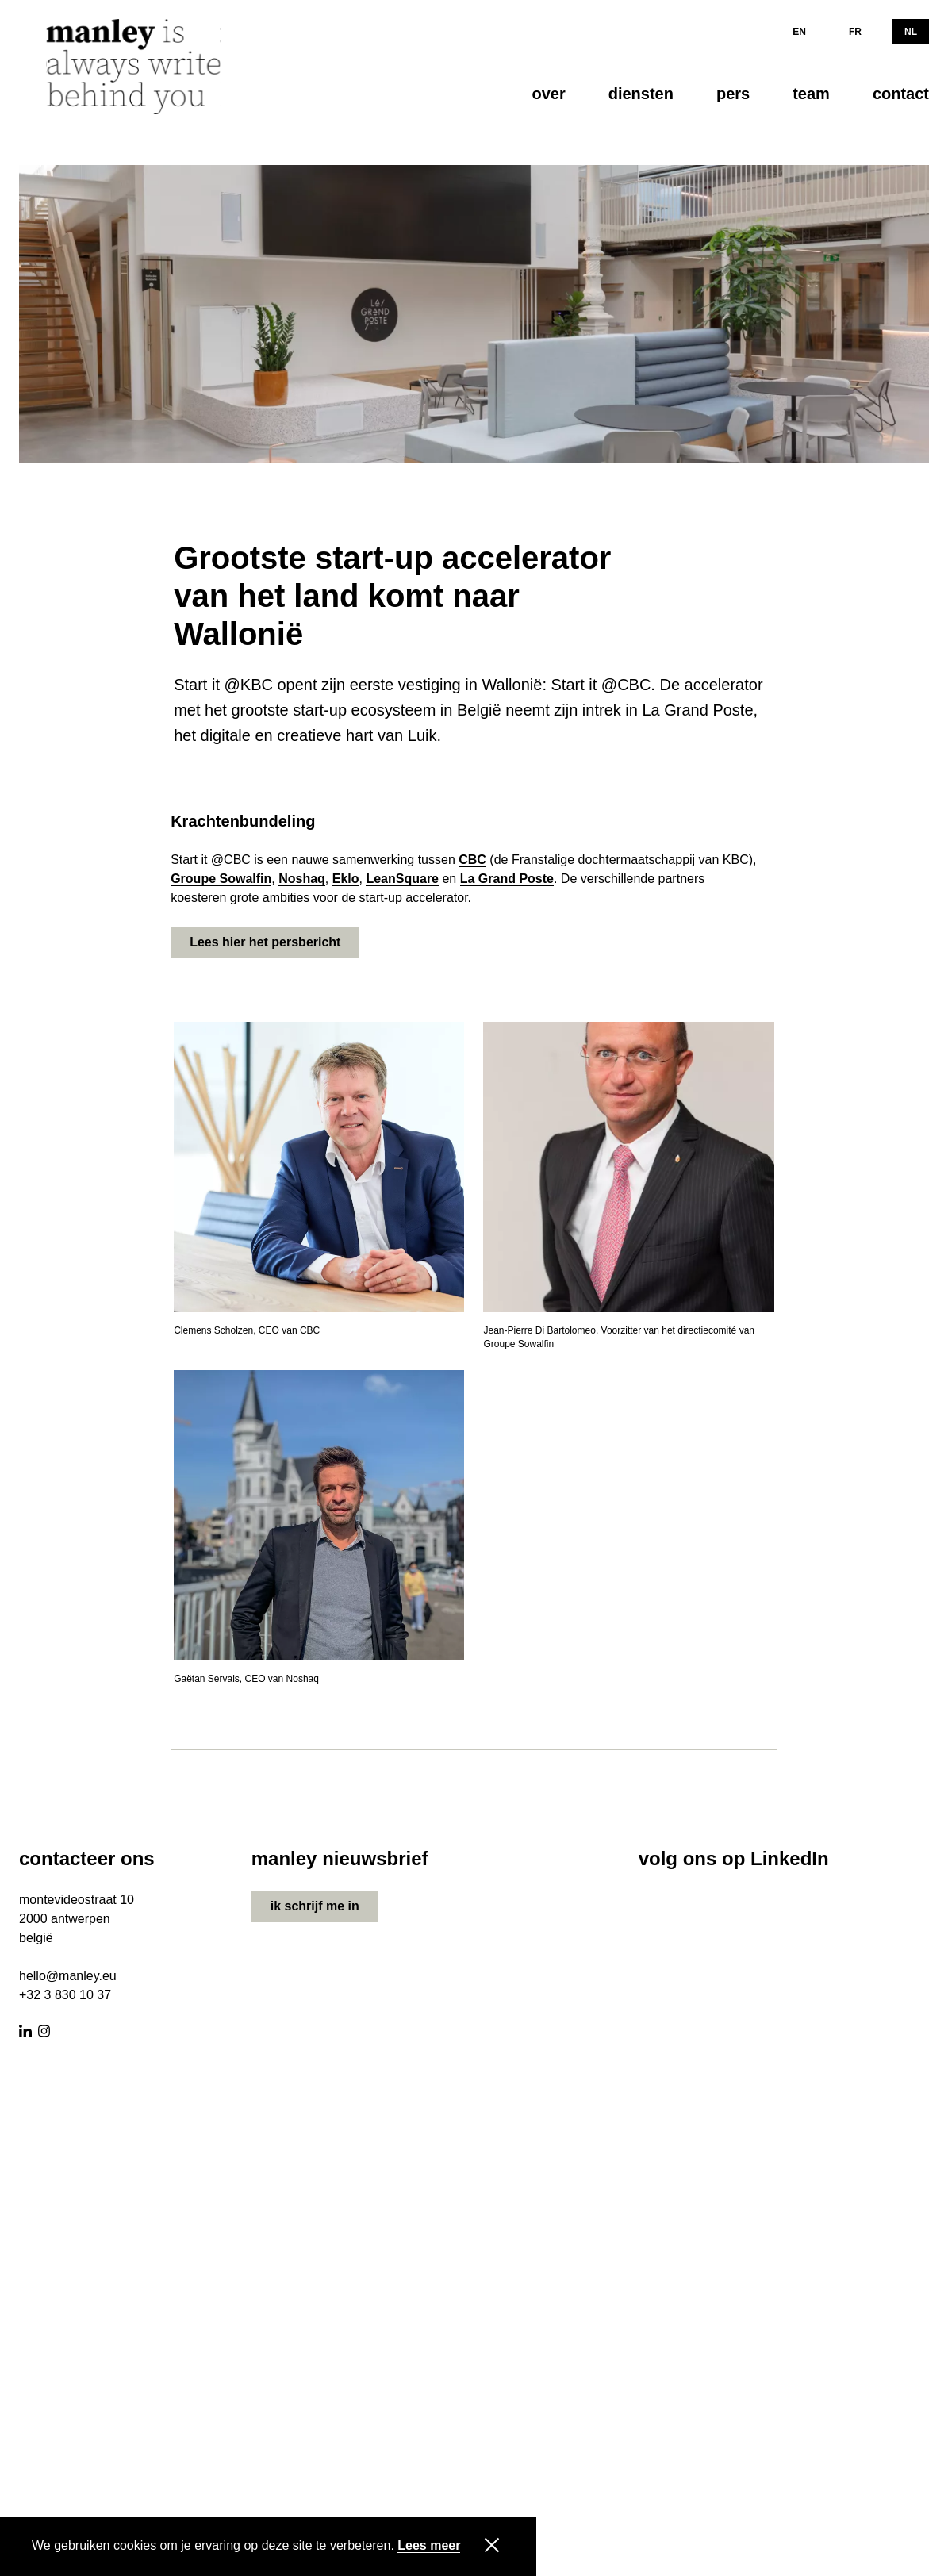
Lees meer (428, 2546)
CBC (472, 860)
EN (799, 31)
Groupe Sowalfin (221, 879)
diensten (641, 93)
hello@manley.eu (68, 1976)
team (811, 93)
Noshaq (301, 879)
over (548, 93)
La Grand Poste (507, 879)
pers (733, 93)
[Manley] (138, 66)
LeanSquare (402, 879)
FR (855, 31)
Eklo (345, 879)
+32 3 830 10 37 (65, 1995)
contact (901, 93)
